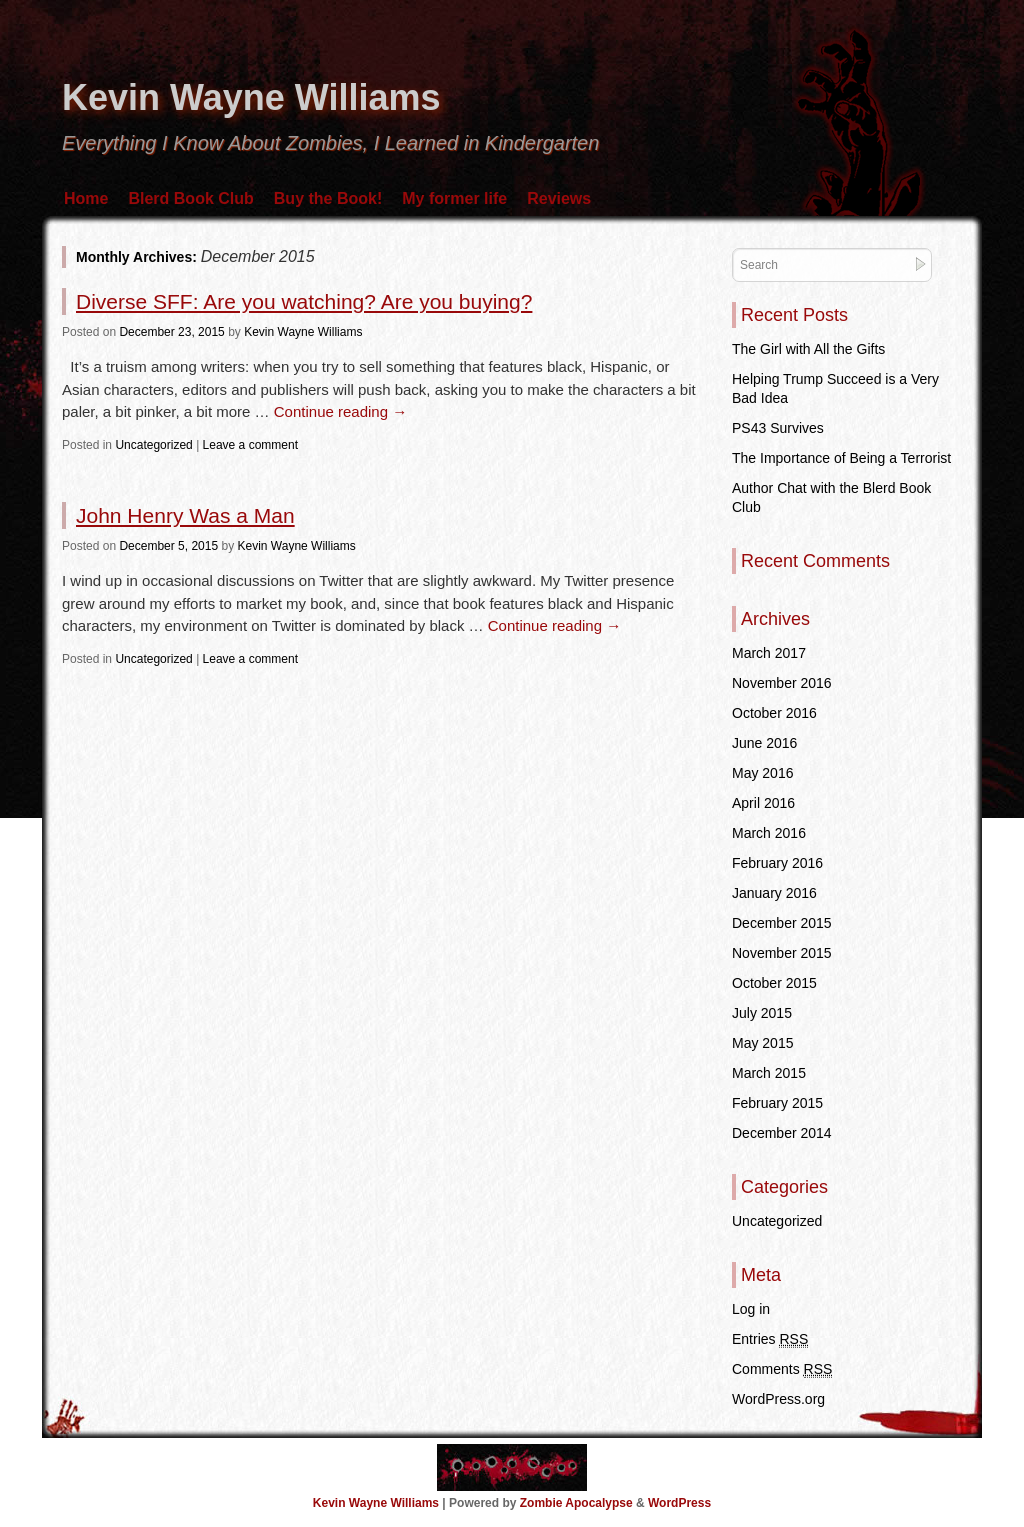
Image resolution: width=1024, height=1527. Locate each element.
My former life (454, 198)
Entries (770, 1339)
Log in (751, 1309)
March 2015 (769, 1073)
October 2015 (774, 983)
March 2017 (769, 653)
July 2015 (762, 1013)
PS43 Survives (778, 428)
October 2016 (774, 713)
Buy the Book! (328, 198)
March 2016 (769, 833)
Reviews (559, 198)
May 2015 (762, 1043)
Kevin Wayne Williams (251, 97)
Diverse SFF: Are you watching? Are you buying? (304, 301)
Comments (782, 1369)
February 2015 (777, 1103)
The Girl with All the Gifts (808, 349)
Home (86, 198)
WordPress (679, 1503)
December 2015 (782, 923)
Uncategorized (153, 445)
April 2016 (763, 803)
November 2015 (782, 953)
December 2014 (782, 1133)
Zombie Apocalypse (578, 1503)
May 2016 (762, 773)
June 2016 (764, 743)
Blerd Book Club (190, 198)
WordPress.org (778, 1399)
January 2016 (774, 893)
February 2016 (777, 863)
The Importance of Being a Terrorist (841, 458)
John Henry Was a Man (185, 515)
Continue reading (340, 411)
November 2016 (782, 683)
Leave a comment (250, 445)
